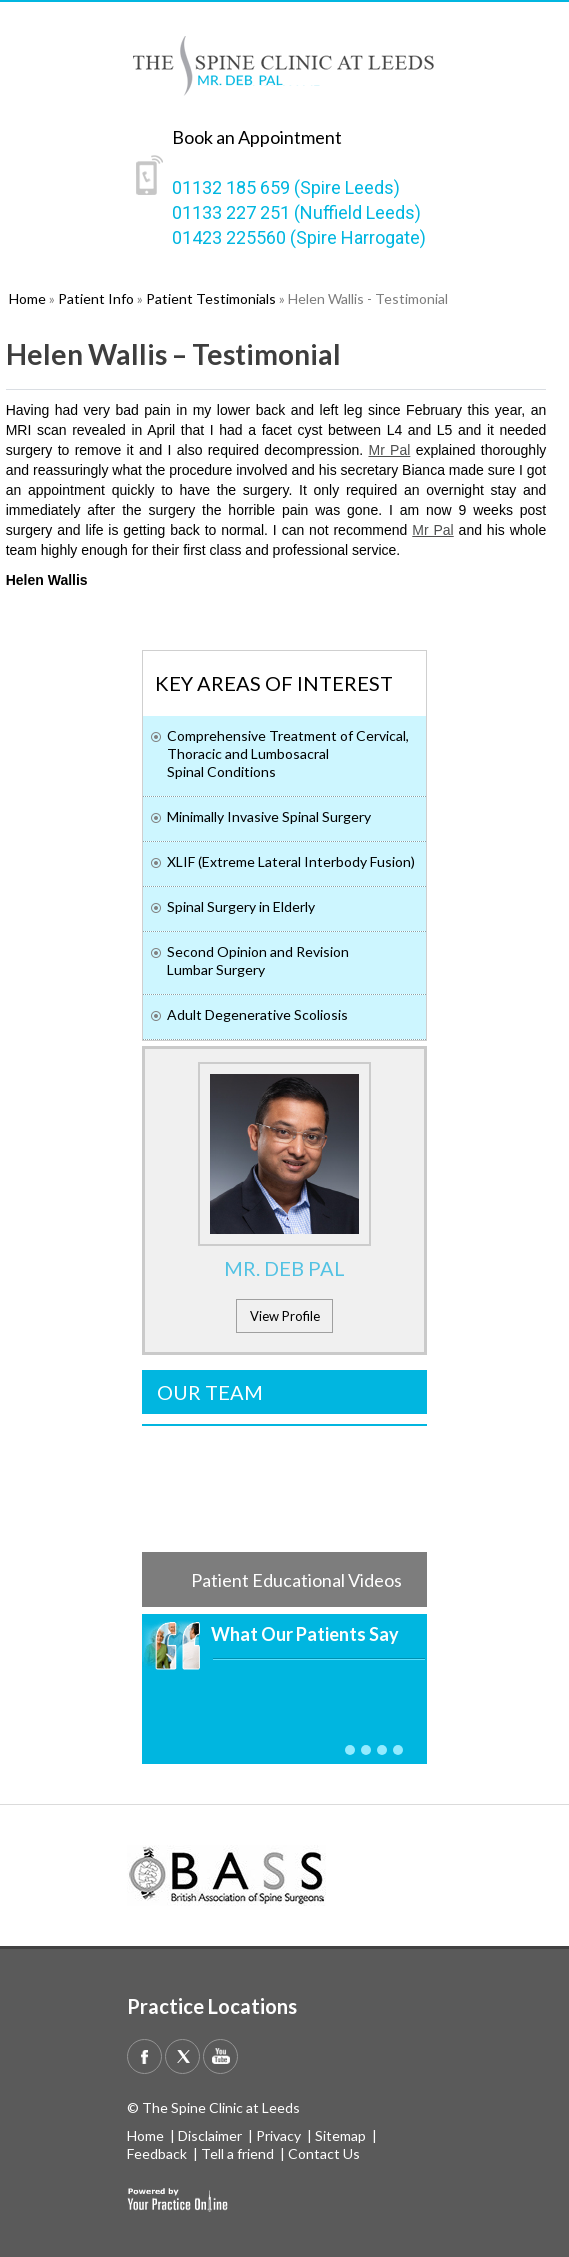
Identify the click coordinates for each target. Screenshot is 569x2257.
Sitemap (340, 2135)
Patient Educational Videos (296, 1580)
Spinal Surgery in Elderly (241, 906)
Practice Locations (212, 2006)
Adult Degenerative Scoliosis (257, 1014)
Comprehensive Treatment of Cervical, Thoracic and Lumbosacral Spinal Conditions (288, 753)
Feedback (157, 2153)
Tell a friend (237, 2153)
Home (145, 2135)
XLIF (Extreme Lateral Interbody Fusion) (291, 861)
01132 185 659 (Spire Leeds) (286, 187)
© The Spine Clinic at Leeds (213, 2107)
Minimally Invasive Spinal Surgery (269, 816)
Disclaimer (210, 2135)
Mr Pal (389, 450)
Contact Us (324, 2153)
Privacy (278, 2135)
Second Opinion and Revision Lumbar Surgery (258, 960)
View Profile (285, 1316)
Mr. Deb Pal (284, 1268)
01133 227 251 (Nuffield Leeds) (296, 212)
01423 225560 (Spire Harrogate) (299, 237)
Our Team (210, 1392)
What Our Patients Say (305, 1634)
